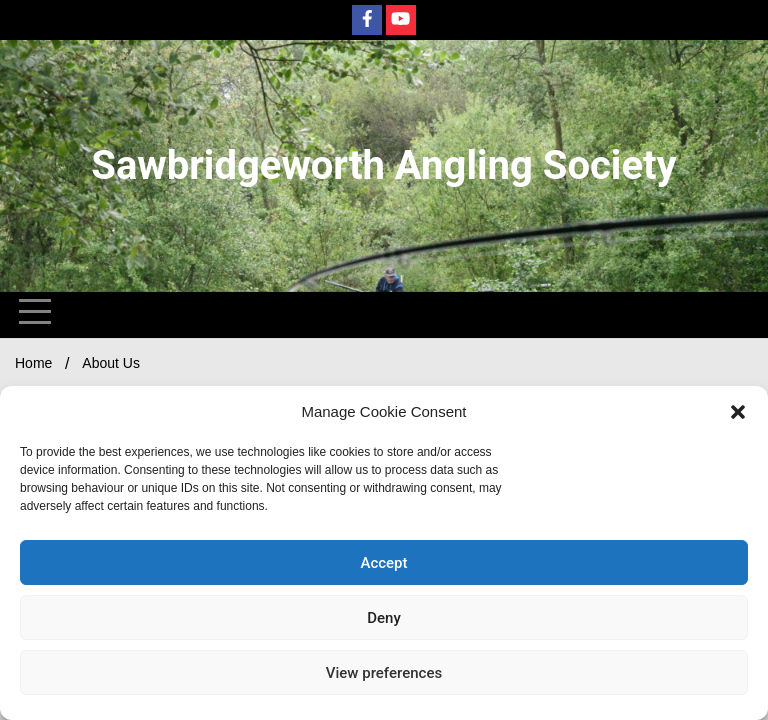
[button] (738, 412)
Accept (383, 563)
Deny (384, 618)
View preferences (384, 673)
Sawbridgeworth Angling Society (383, 165)
